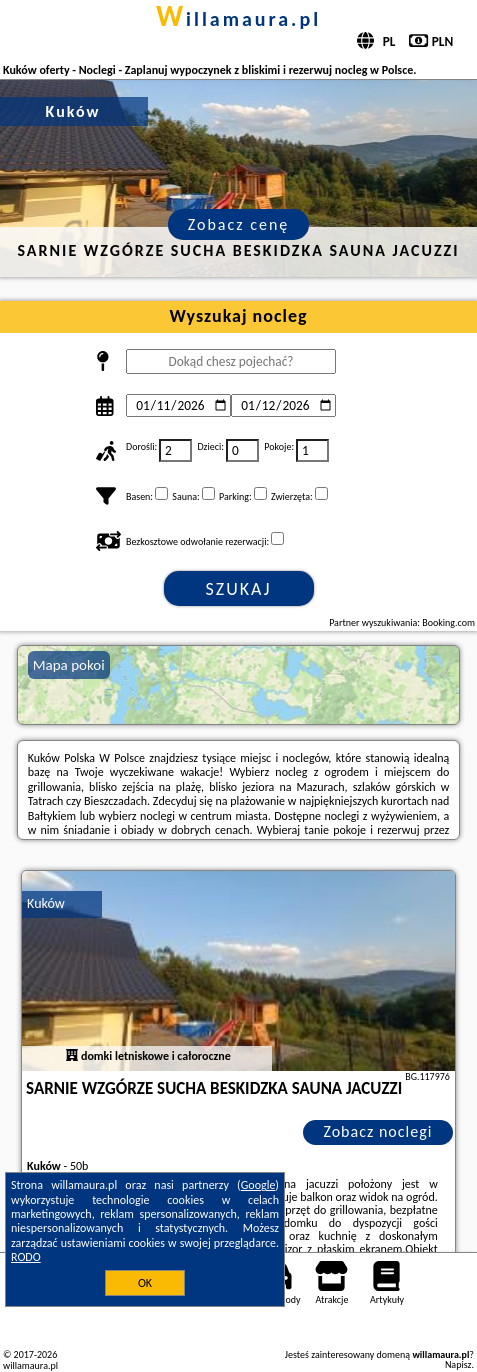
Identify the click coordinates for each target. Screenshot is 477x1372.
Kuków (46, 903)
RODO (26, 1257)
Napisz (458, 1364)
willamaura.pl (238, 19)
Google (258, 1185)
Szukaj (239, 589)
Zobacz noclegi (377, 1131)
